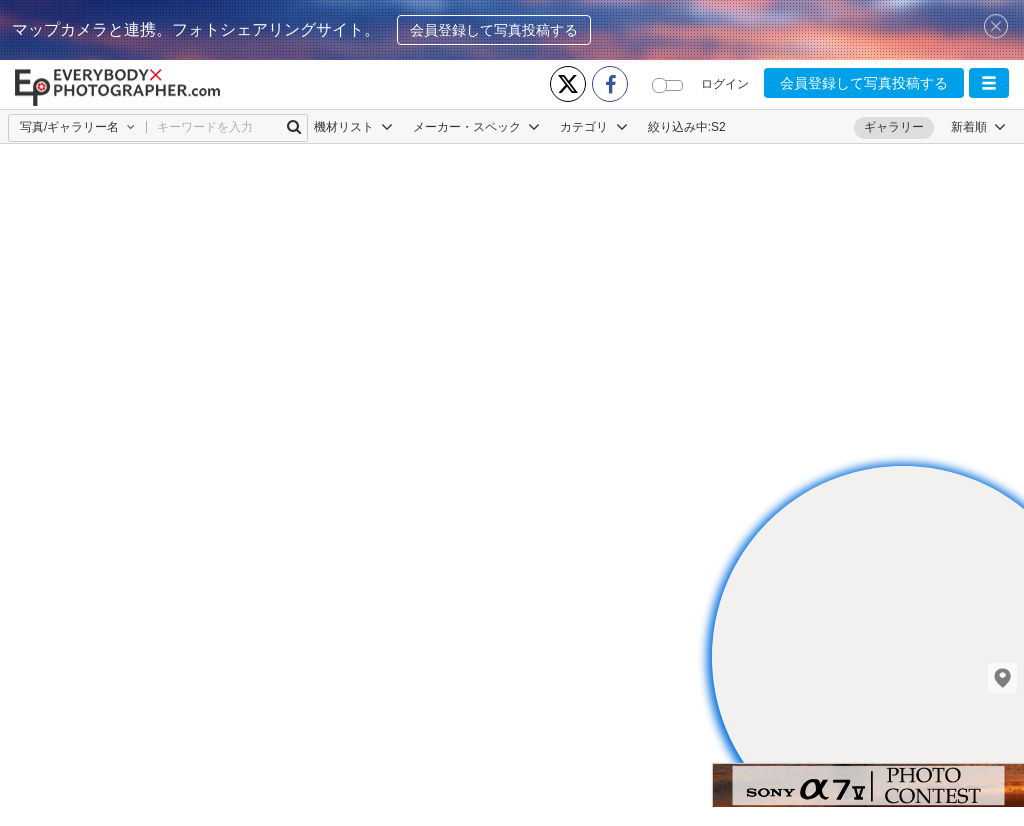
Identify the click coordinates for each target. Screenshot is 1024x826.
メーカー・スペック (476, 127)
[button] (989, 83)
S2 (718, 127)
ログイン (725, 84)
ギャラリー (894, 127)
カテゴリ (593, 127)
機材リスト (353, 127)
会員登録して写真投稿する (494, 30)
